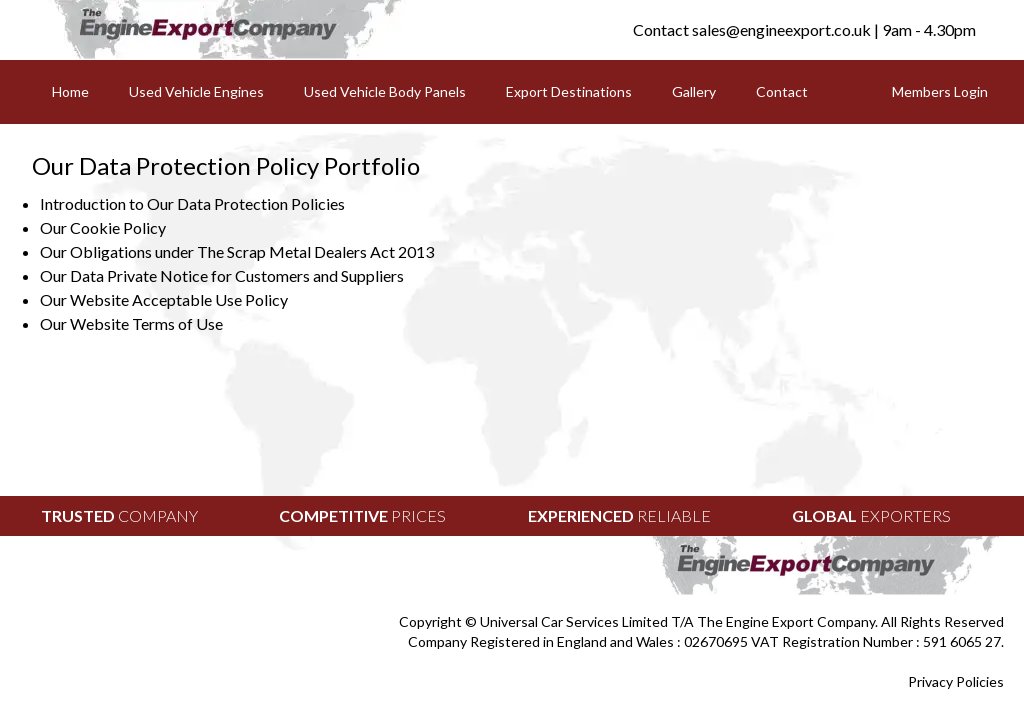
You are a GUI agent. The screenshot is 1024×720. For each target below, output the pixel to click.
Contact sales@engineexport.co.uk (752, 29)
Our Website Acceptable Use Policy (164, 299)
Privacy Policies (956, 681)
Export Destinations (569, 91)
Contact (782, 91)
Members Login (940, 91)
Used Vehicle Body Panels (385, 91)
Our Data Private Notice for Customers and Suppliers (222, 275)
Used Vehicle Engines (196, 91)
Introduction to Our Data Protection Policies (192, 203)
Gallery (694, 91)
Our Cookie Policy (103, 227)
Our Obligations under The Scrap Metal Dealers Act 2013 (237, 251)
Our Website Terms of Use (131, 323)
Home (70, 91)
